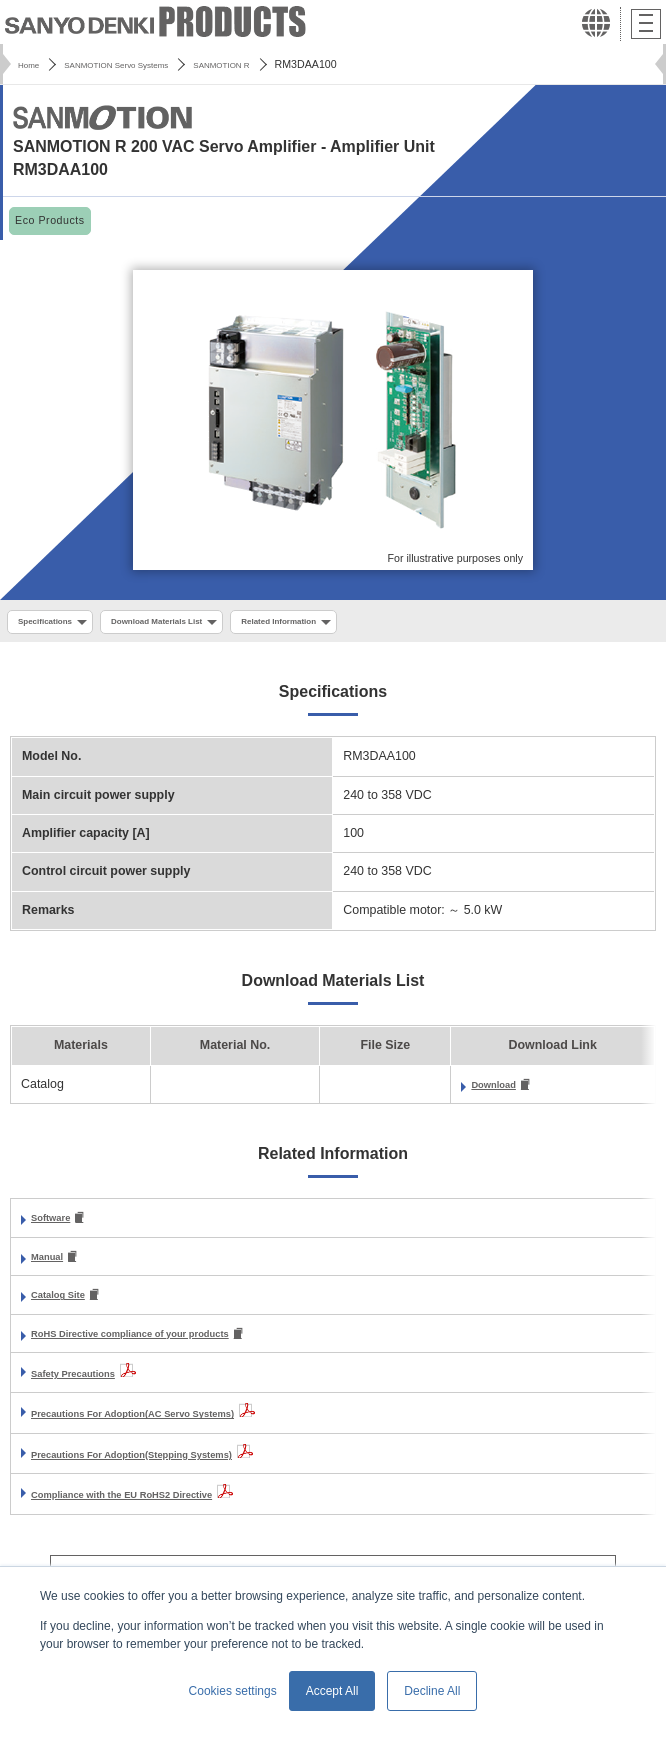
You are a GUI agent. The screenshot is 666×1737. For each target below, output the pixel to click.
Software (57, 1225)
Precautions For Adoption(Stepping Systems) (165, 1468)
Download (500, 1090)
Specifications (54, 623)
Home (32, 64)
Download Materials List (190, 623)
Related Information (340, 623)
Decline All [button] (432, 1691)
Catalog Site (67, 1306)
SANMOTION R (272, 64)
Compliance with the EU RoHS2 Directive (152, 1508)
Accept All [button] (332, 1691)
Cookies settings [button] (233, 1691)
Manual (52, 1266)
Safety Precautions (87, 1387)
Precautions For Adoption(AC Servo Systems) (166, 1427)
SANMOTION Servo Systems (140, 64)
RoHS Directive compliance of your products (163, 1347)
